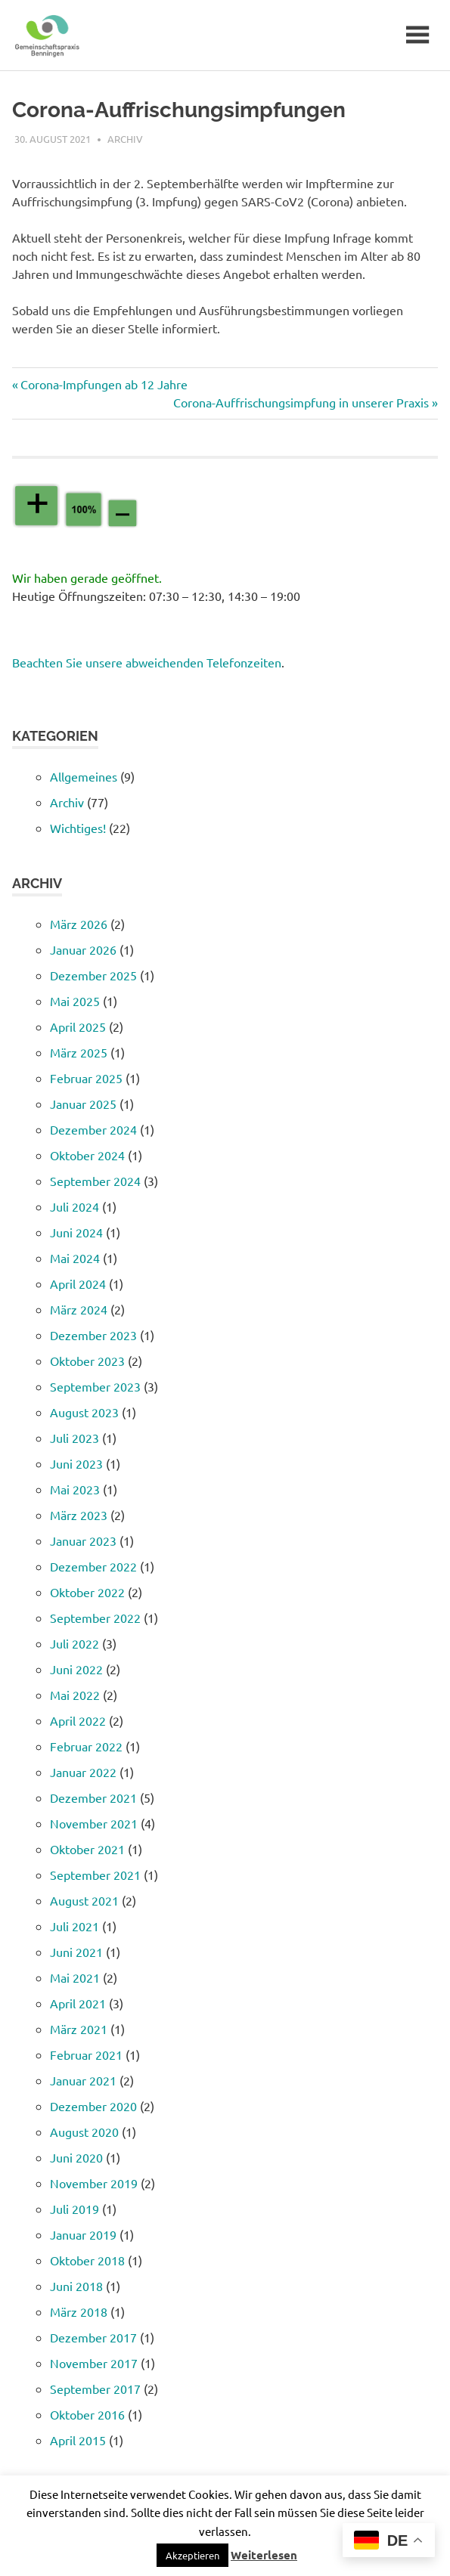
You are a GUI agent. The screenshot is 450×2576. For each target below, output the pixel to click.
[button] (192, 2555)
